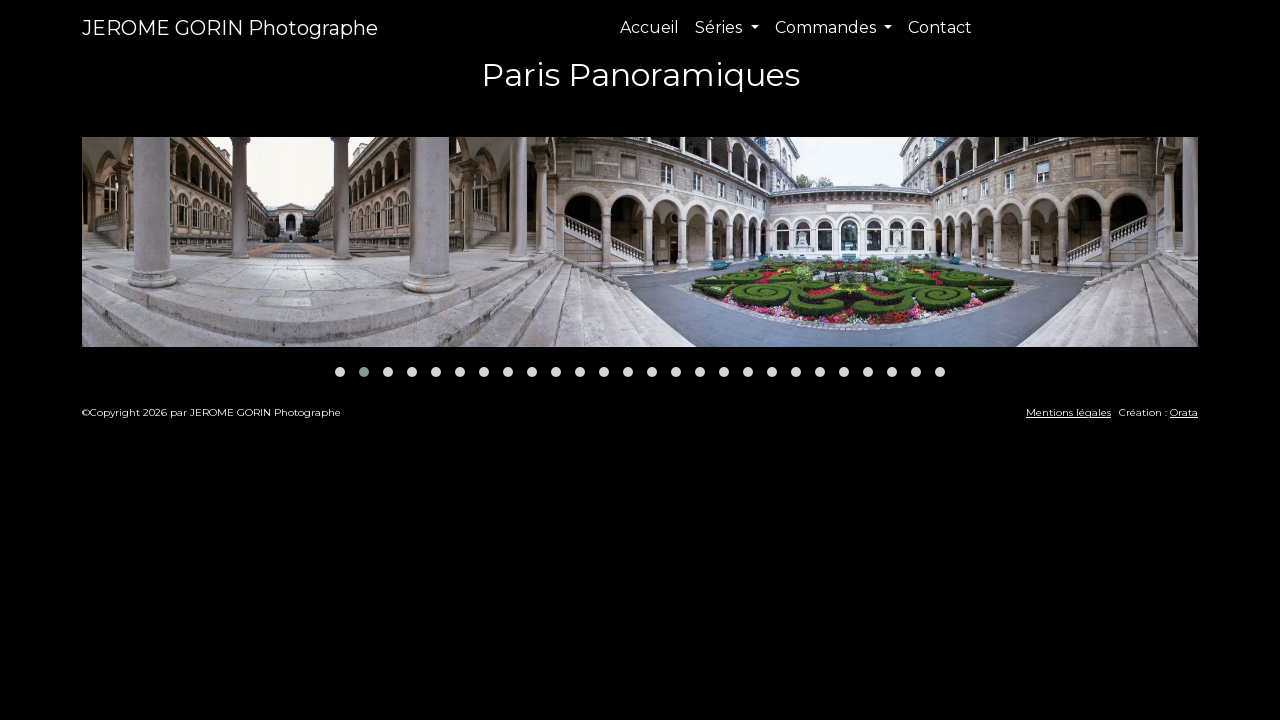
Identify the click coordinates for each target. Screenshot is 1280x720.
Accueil (649, 27)
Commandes (827, 27)
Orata (1184, 412)
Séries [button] (720, 27)
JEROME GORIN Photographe (230, 28)
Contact (940, 27)
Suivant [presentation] (1157, 113)
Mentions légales (1068, 412)
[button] (340, 372)
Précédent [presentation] (135, 113)
